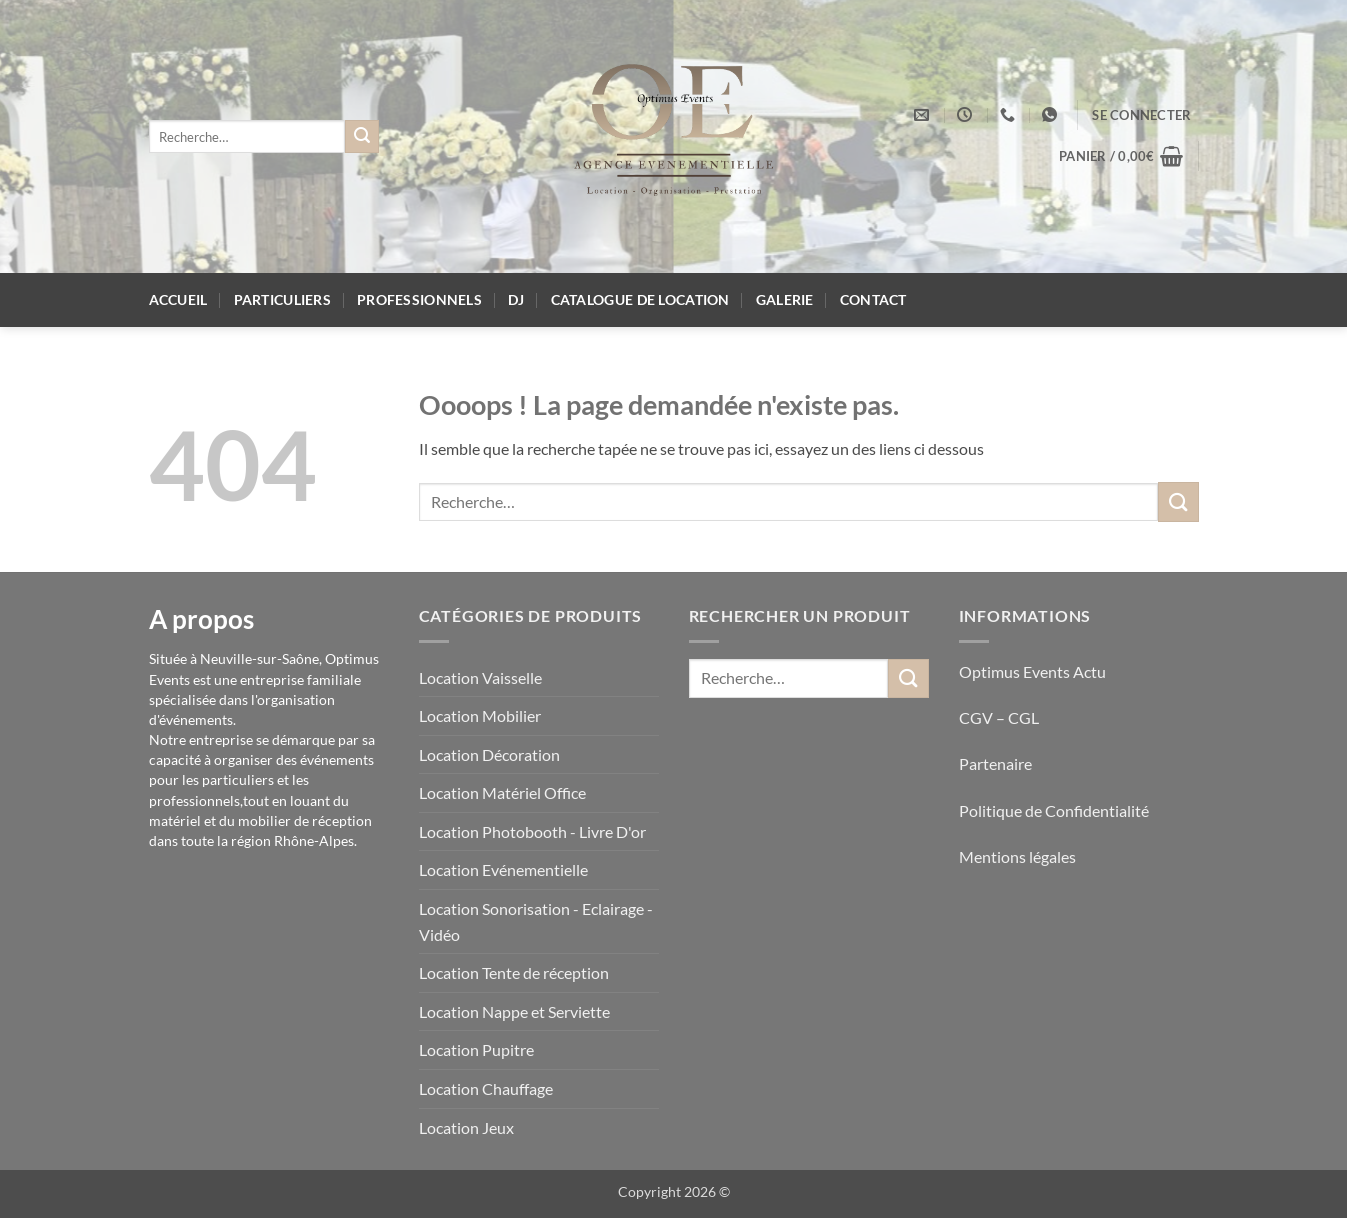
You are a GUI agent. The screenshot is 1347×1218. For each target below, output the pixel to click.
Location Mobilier (480, 715)
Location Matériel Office (502, 792)
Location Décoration (489, 754)
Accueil (178, 299)
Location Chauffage (486, 1088)
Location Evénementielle (503, 869)
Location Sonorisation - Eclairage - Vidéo (536, 921)
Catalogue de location (640, 299)
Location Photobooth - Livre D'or (532, 831)
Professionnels (419, 299)
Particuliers (282, 299)
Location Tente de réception (514, 972)
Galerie (785, 299)
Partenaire (997, 763)
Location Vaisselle (480, 677)
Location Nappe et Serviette (514, 1011)
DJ (516, 299)
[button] (1141, 115)
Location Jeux (466, 1127)
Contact (873, 299)
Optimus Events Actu (1032, 671)
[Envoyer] (362, 137)
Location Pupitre (476, 1049)
